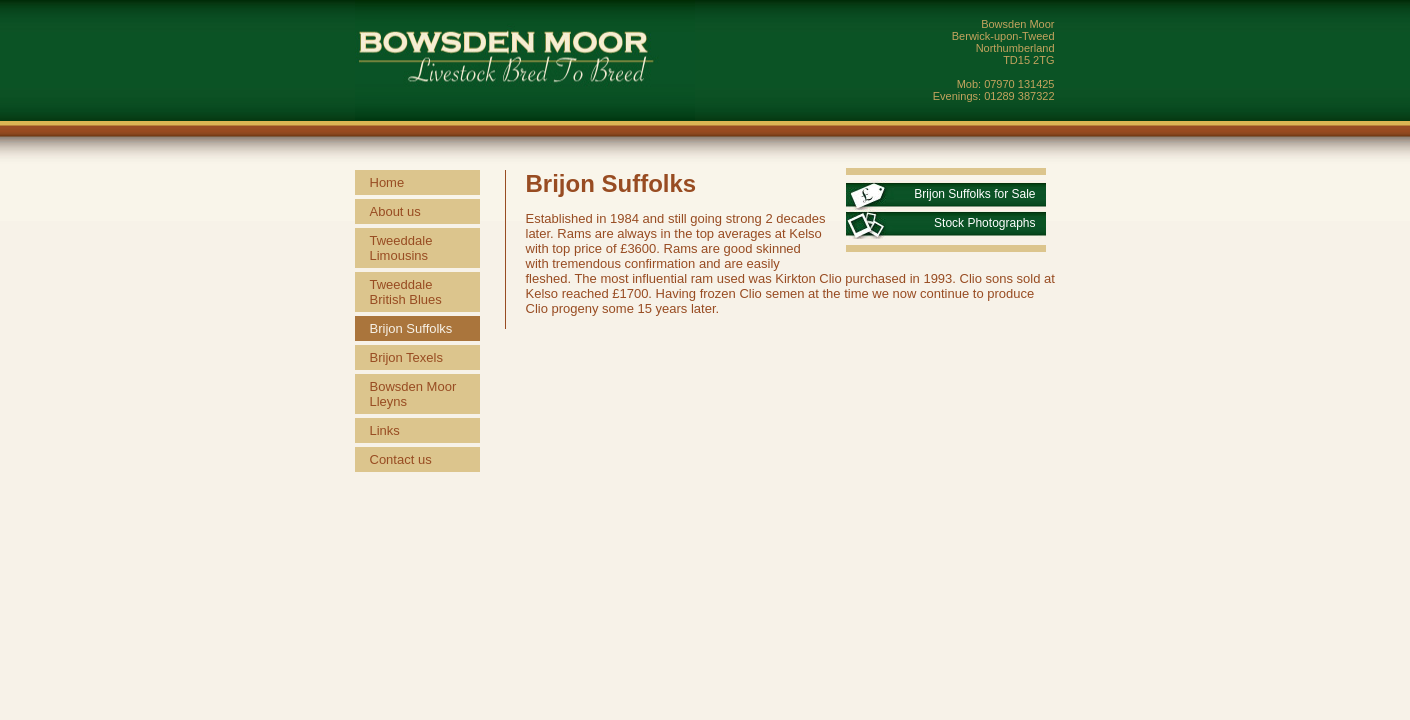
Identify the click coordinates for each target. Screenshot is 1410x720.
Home (387, 182)
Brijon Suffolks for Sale (974, 194)
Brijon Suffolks (411, 328)
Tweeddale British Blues (406, 292)
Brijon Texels (406, 357)
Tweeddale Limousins (401, 248)
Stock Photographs (984, 223)
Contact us (401, 459)
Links (385, 430)
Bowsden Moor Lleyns (413, 394)
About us (395, 211)
